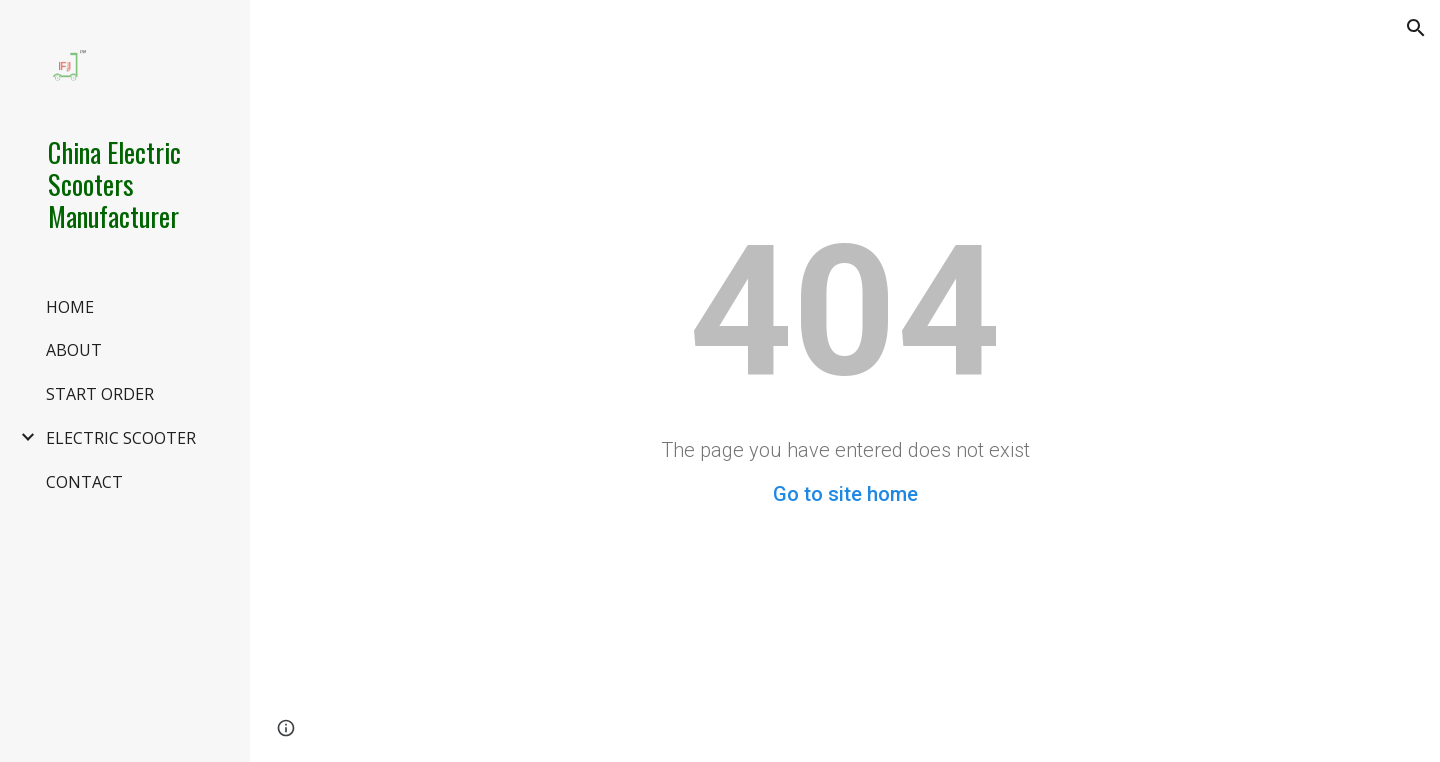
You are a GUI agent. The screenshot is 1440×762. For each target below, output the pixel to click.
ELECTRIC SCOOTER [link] (121, 438)
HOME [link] (70, 307)
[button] (1416, 28)
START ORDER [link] (100, 394)
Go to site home (845, 494)
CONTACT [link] (84, 482)
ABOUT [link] (74, 350)
